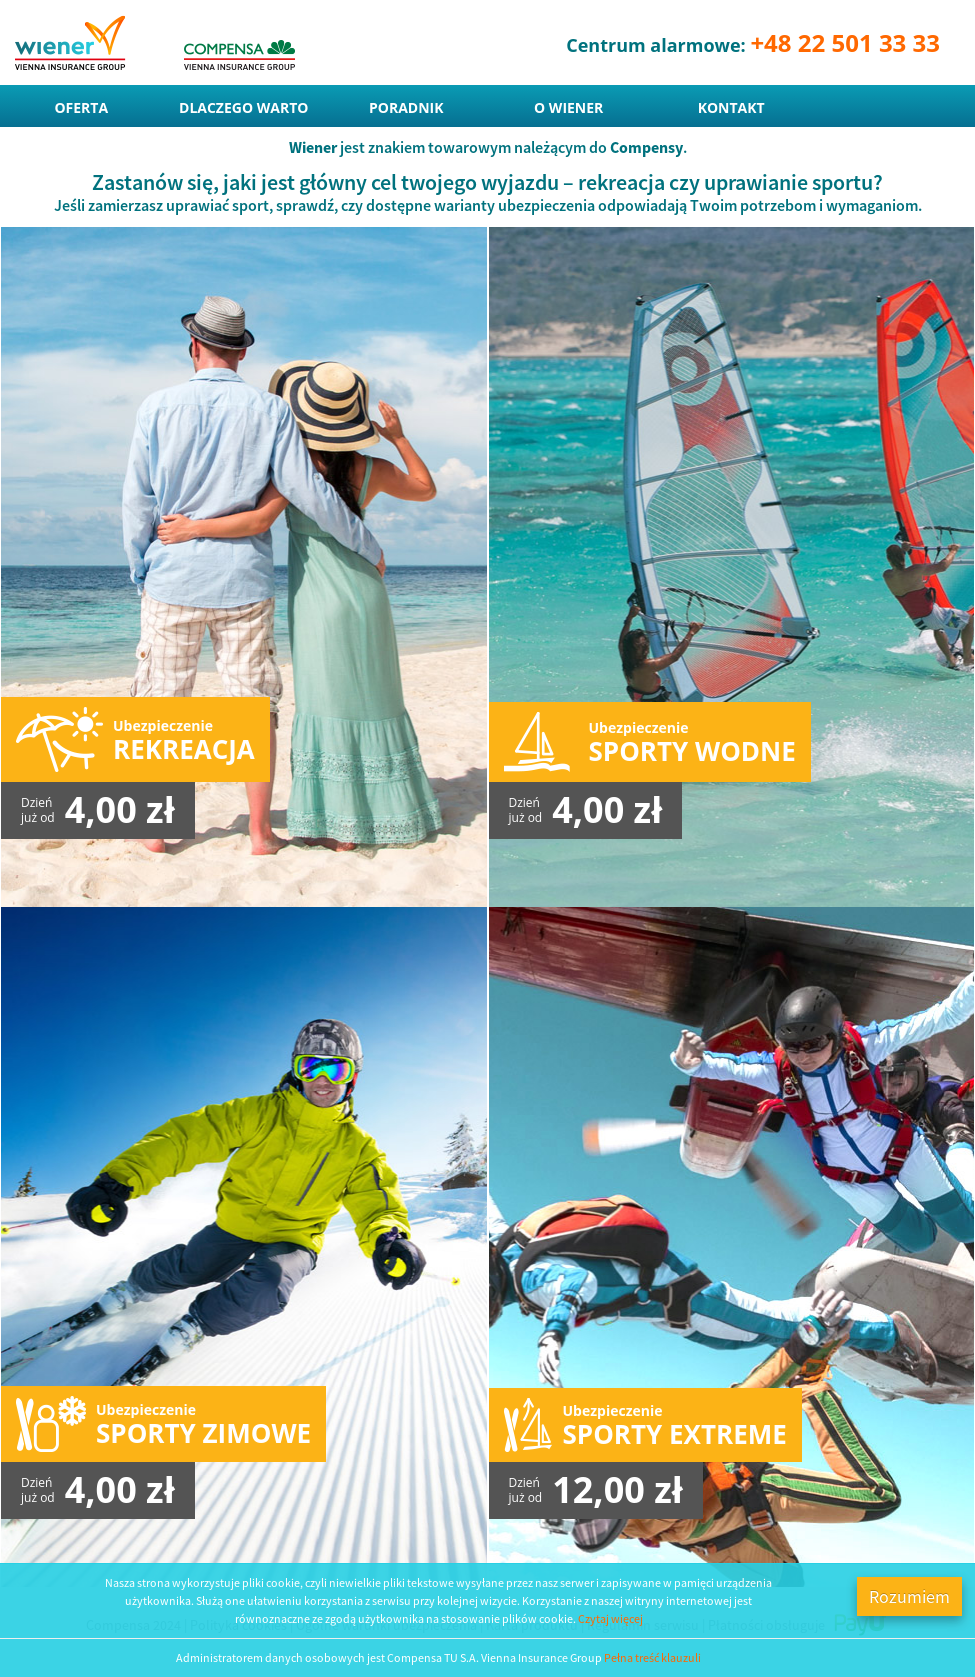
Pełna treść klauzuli (652, 1657)
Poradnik (406, 107)
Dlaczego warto (243, 107)
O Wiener (568, 107)
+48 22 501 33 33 (845, 42)
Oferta (81, 107)
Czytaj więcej (610, 1618)
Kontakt (731, 107)
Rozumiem (909, 1596)
